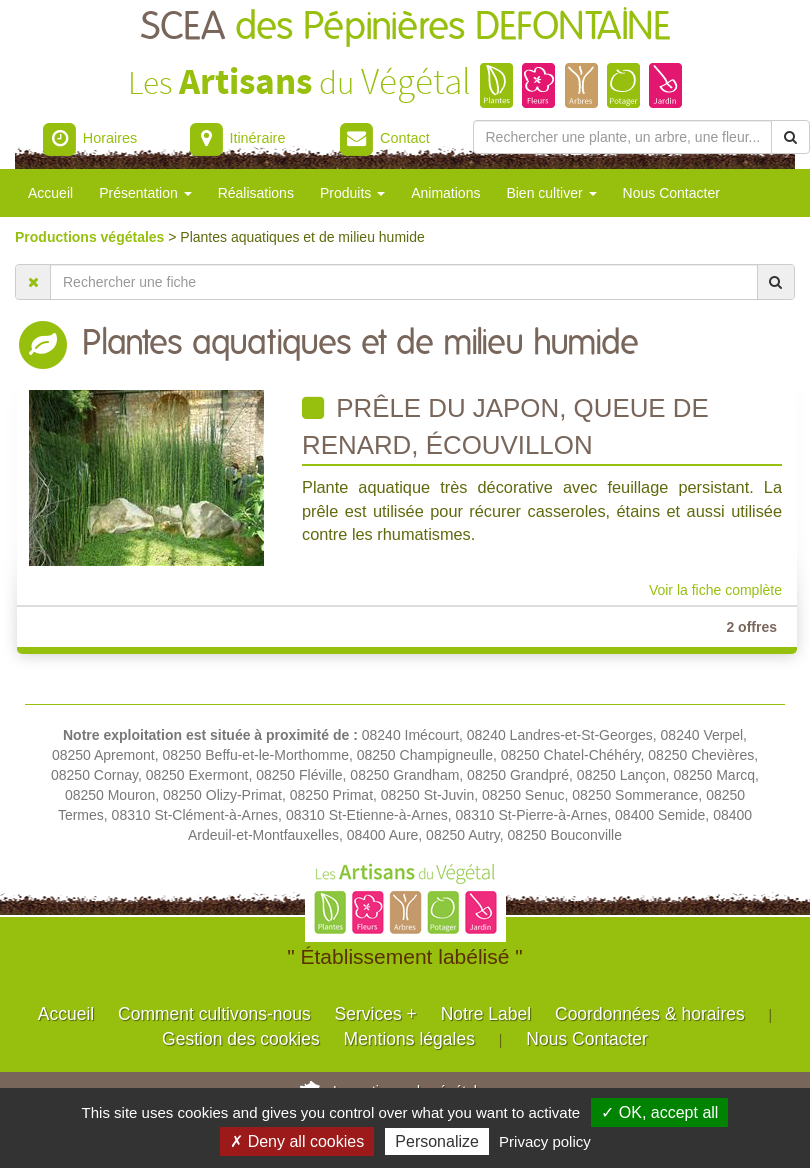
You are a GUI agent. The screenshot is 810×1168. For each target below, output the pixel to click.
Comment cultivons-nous (214, 1014)
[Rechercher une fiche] (404, 282)
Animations (445, 193)
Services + (376, 1014)
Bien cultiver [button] (551, 193)
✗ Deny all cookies (297, 1141)
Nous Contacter (671, 193)
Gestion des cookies (241, 1039)
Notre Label (486, 1014)
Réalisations (256, 193)
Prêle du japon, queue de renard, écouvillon (505, 426)
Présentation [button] (145, 193)
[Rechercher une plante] (623, 137)
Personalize (437, 1141)
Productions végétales (91, 237)
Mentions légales (409, 1039)
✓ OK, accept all (659, 1112)
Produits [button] (352, 193)
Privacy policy (545, 1141)
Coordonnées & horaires (650, 1014)
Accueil (50, 193)
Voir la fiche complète (715, 590)
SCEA (405, 27)
